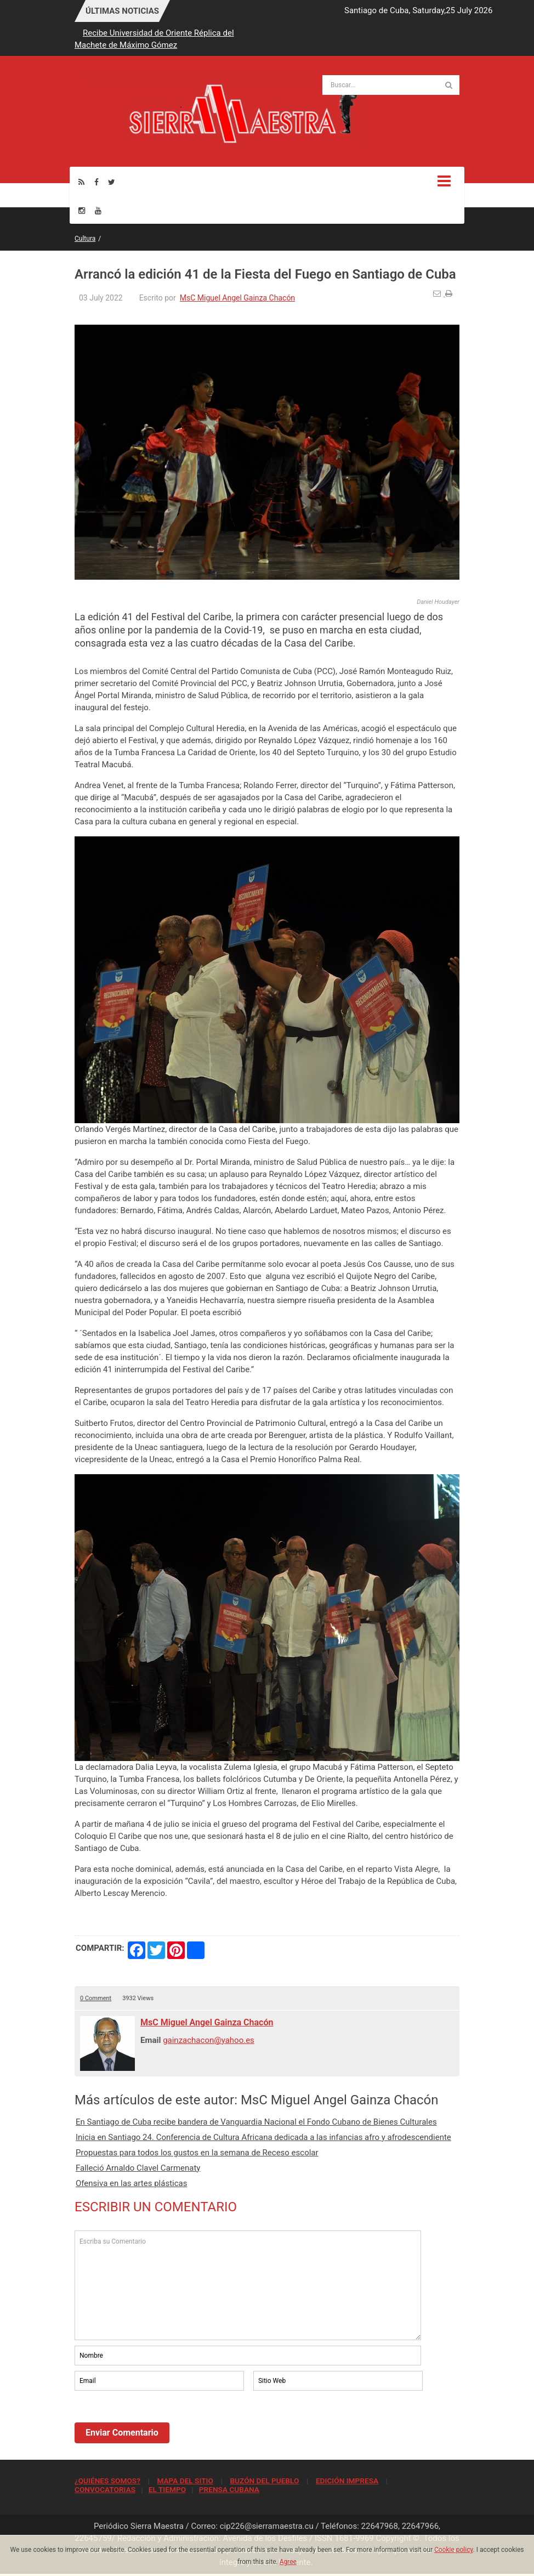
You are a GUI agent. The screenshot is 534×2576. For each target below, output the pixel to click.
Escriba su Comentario (248, 2285)
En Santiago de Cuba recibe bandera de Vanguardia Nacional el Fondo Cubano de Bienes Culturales (256, 2122)
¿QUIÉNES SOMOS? (107, 2480)
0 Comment (95, 1998)
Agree (288, 2562)
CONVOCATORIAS (105, 2489)
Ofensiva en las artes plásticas (131, 2183)
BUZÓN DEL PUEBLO (264, 2480)
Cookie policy (453, 2550)
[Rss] (81, 181)
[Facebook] (96, 181)
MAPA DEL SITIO (185, 2480)
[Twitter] (111, 181)
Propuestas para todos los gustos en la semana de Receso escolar (197, 2153)
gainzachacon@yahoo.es (208, 2040)
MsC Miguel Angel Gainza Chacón (237, 297)
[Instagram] (81, 210)
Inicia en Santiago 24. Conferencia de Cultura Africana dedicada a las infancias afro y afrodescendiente (263, 2137)
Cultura (85, 238)
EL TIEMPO (167, 2489)
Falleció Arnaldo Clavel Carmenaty (138, 2168)
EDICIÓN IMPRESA (347, 2480)
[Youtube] (98, 210)
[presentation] (158, 2423)
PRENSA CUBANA (229, 2489)
